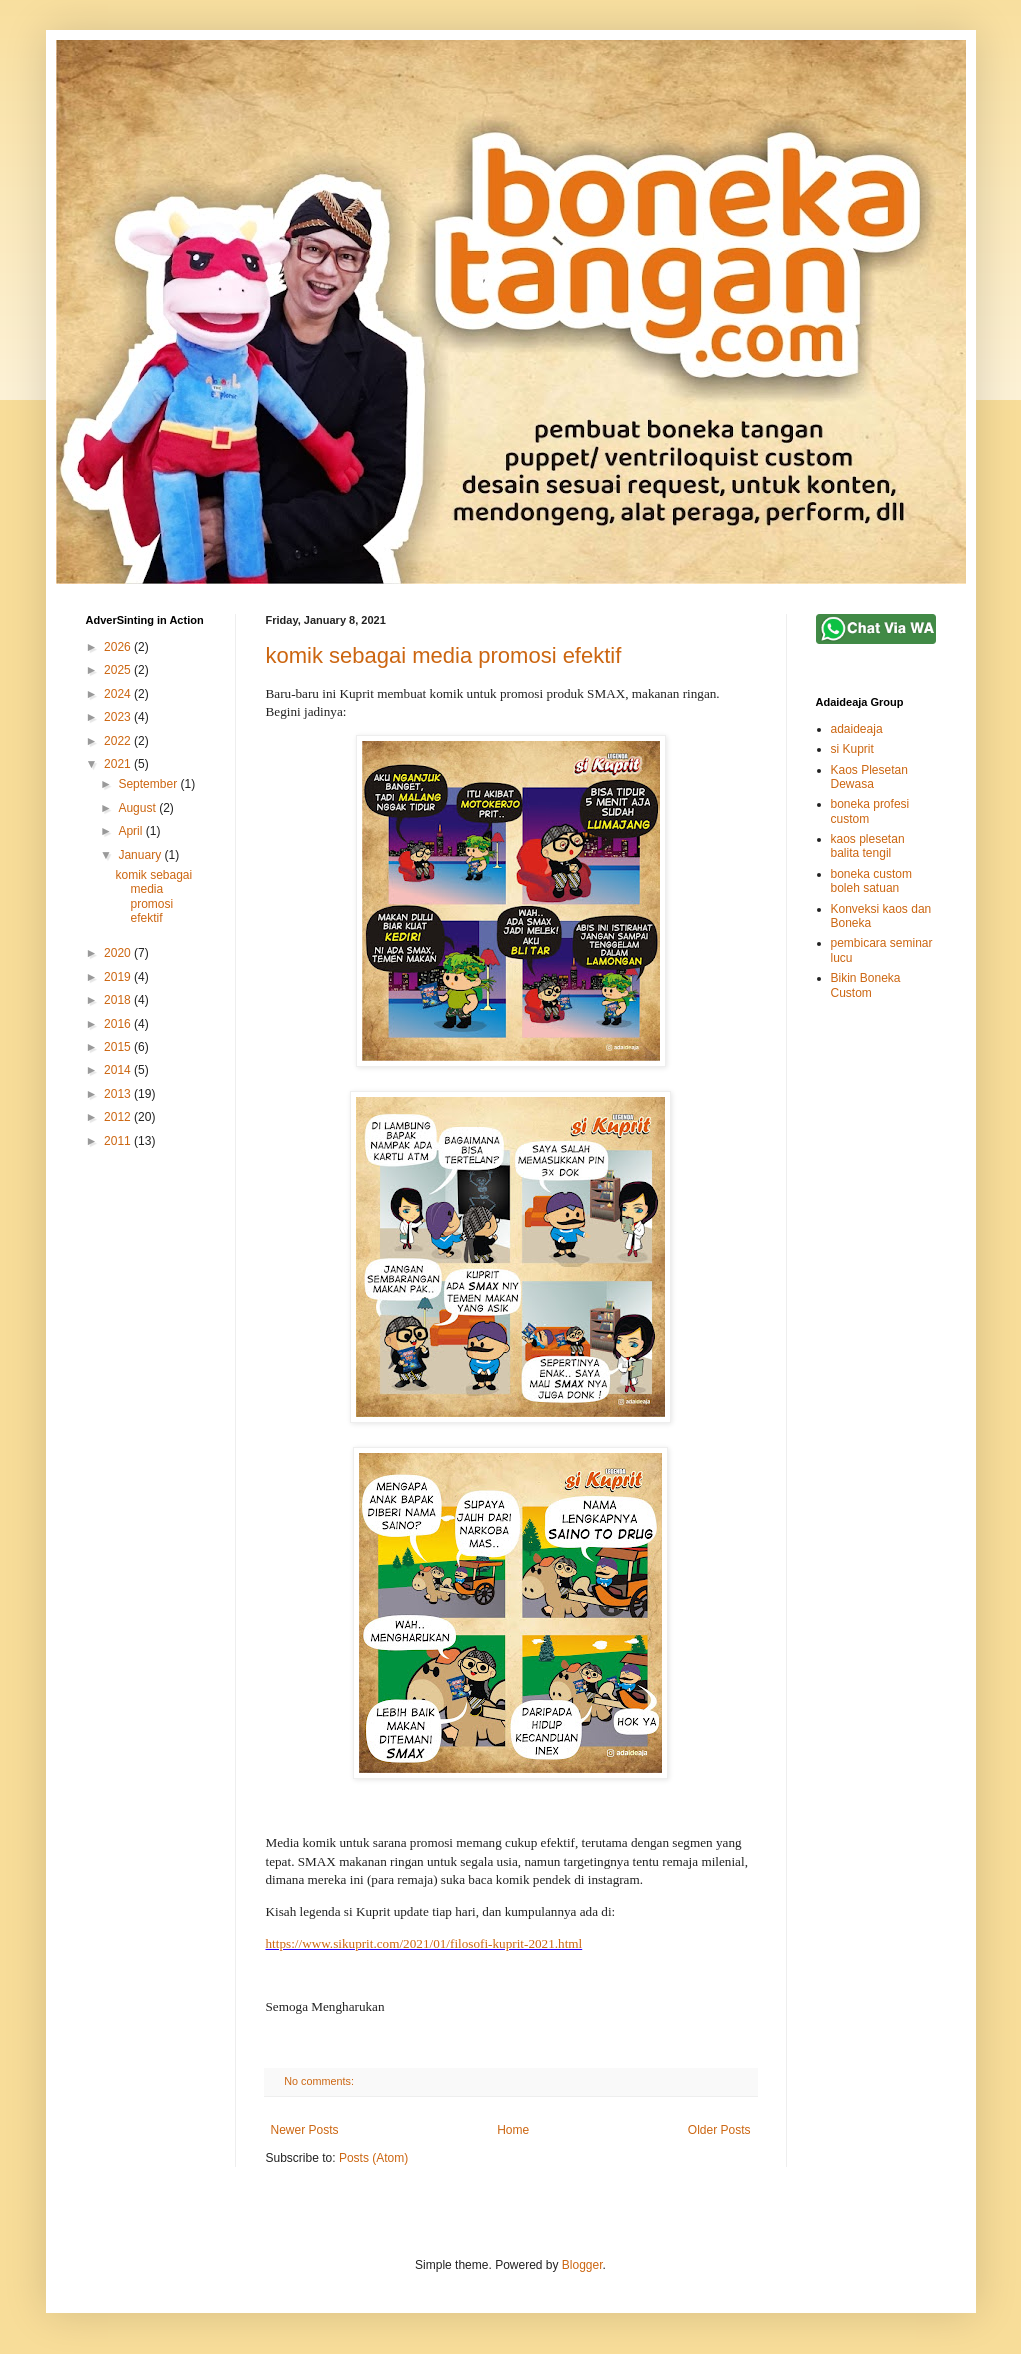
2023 (119, 717)
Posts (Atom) (373, 2158)
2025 (119, 670)
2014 (119, 1070)
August (138, 808)
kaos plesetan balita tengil (868, 846)
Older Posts (719, 2130)
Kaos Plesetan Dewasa (869, 777)
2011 (119, 1141)
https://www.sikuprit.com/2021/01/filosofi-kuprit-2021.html (424, 1943)
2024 (119, 694)
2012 (119, 1117)
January (141, 855)
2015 (119, 1047)
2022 (119, 741)
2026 (119, 647)
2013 (119, 1094)
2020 (119, 953)
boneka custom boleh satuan (871, 881)
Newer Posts (305, 2130)
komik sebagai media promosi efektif (444, 655)
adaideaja (857, 729)
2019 (119, 977)
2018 (119, 1000)
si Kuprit (852, 749)
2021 (119, 764)
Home (513, 2130)
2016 (119, 1024)
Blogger (582, 2265)
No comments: (320, 2081)
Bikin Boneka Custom (866, 985)
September (149, 784)
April (131, 831)
